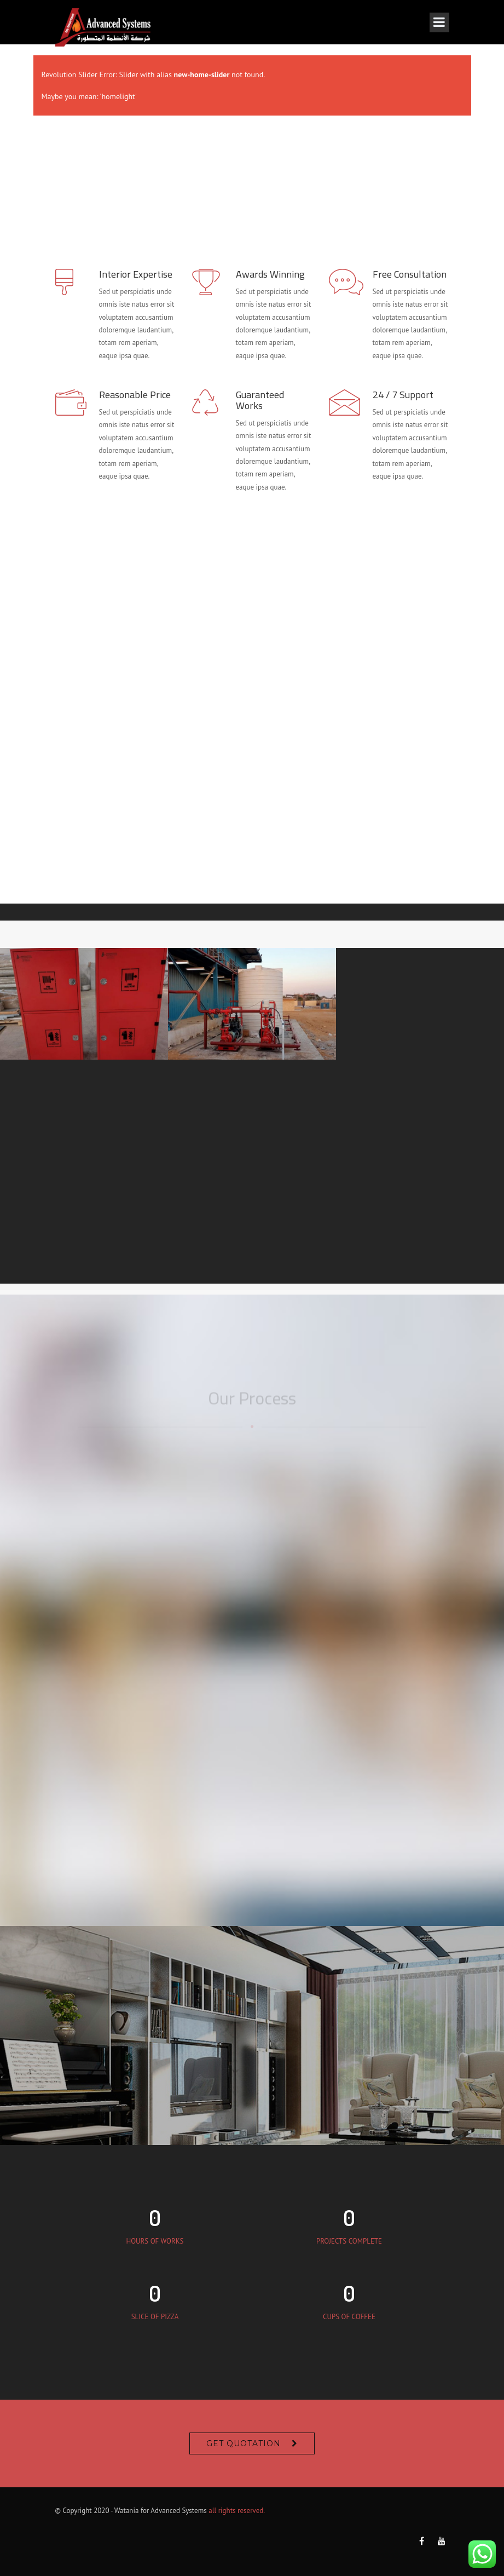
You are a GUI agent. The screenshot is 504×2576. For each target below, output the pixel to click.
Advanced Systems (178, 2510)
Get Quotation (243, 2443)
